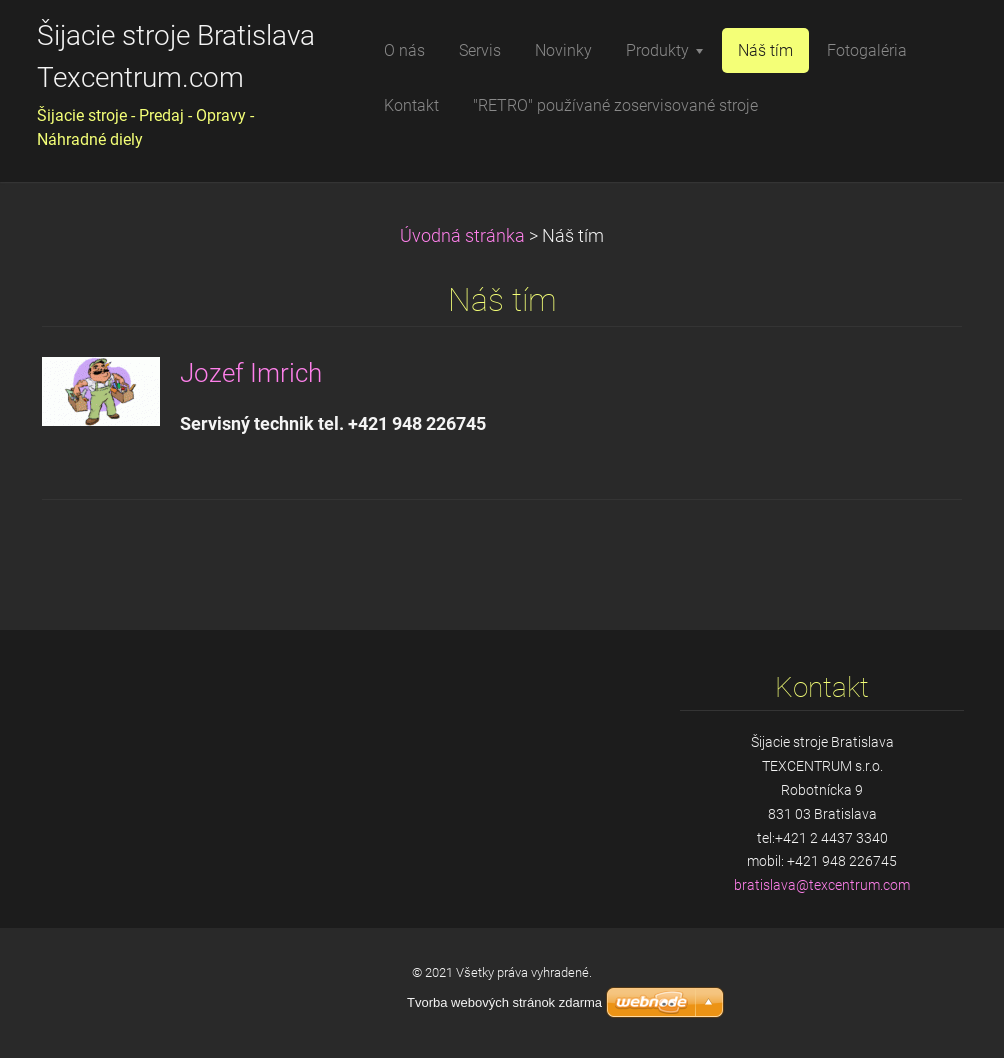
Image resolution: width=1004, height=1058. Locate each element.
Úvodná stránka (462, 236)
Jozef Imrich (251, 373)
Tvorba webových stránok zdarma (504, 1002)
